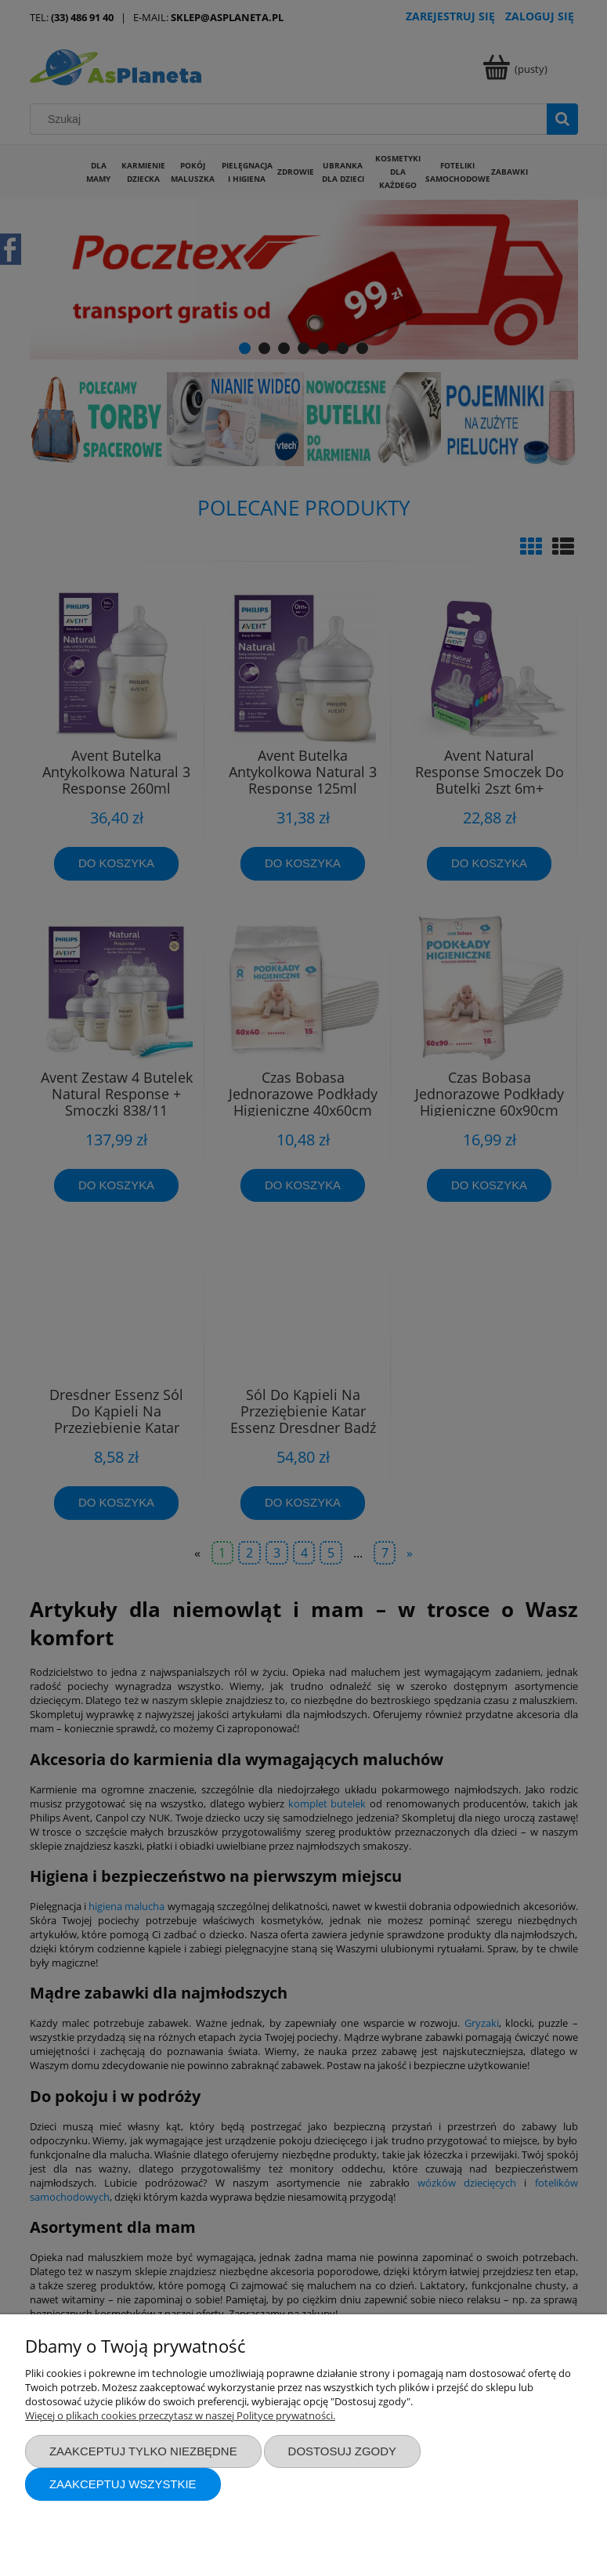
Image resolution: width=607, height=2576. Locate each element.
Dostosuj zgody (342, 2451)
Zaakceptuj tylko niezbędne (143, 2451)
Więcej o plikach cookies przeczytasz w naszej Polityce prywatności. (180, 2415)
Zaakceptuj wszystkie (123, 2484)
